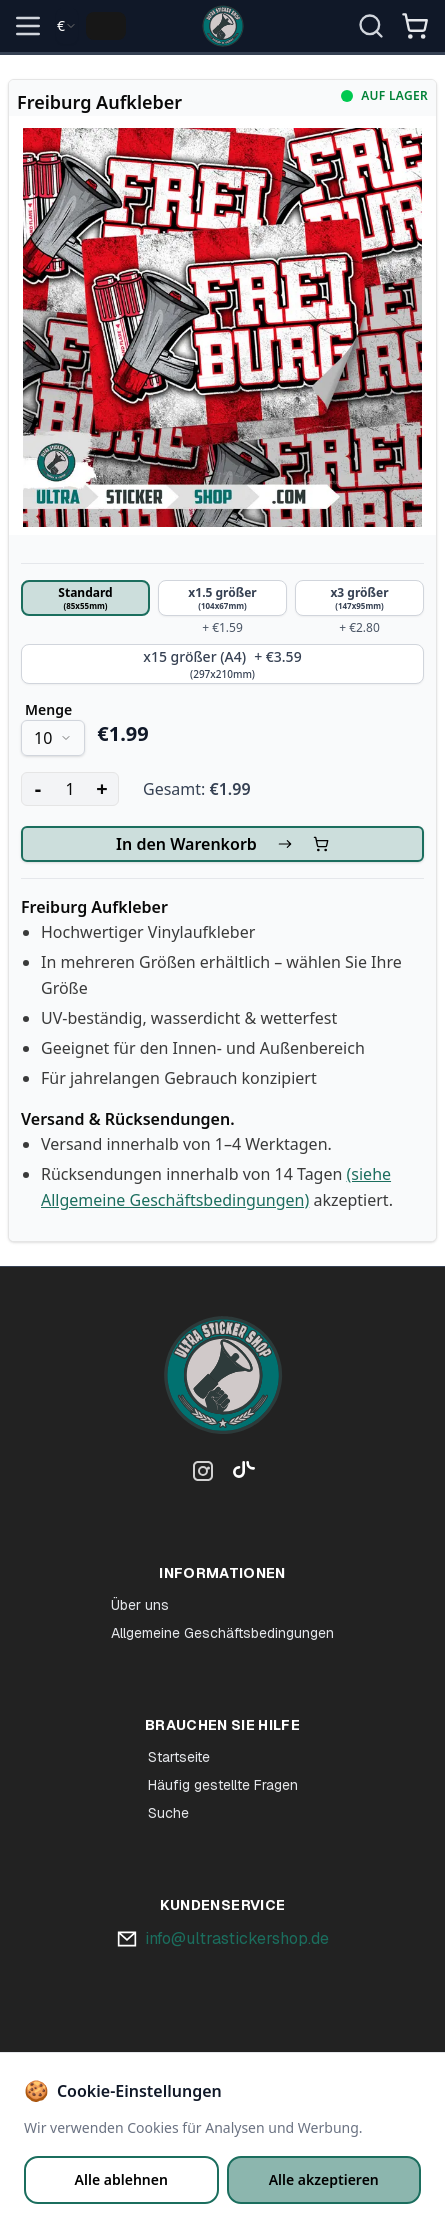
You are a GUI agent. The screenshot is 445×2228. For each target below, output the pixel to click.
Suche (168, 1813)
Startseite (179, 1757)
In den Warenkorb (222, 844)
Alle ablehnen (121, 2179)
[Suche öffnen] (371, 26)
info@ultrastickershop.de (237, 1938)
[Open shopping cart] (415, 26)
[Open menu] (28, 26)
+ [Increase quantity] (101, 788)
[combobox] (67, 26)
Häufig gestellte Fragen (223, 1785)
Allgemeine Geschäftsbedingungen (222, 1633)
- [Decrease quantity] (38, 788)
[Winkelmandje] (415, 34)
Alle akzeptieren (324, 2179)
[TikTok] (239, 1475)
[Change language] (106, 26)
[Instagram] (203, 1475)
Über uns (140, 1605)
